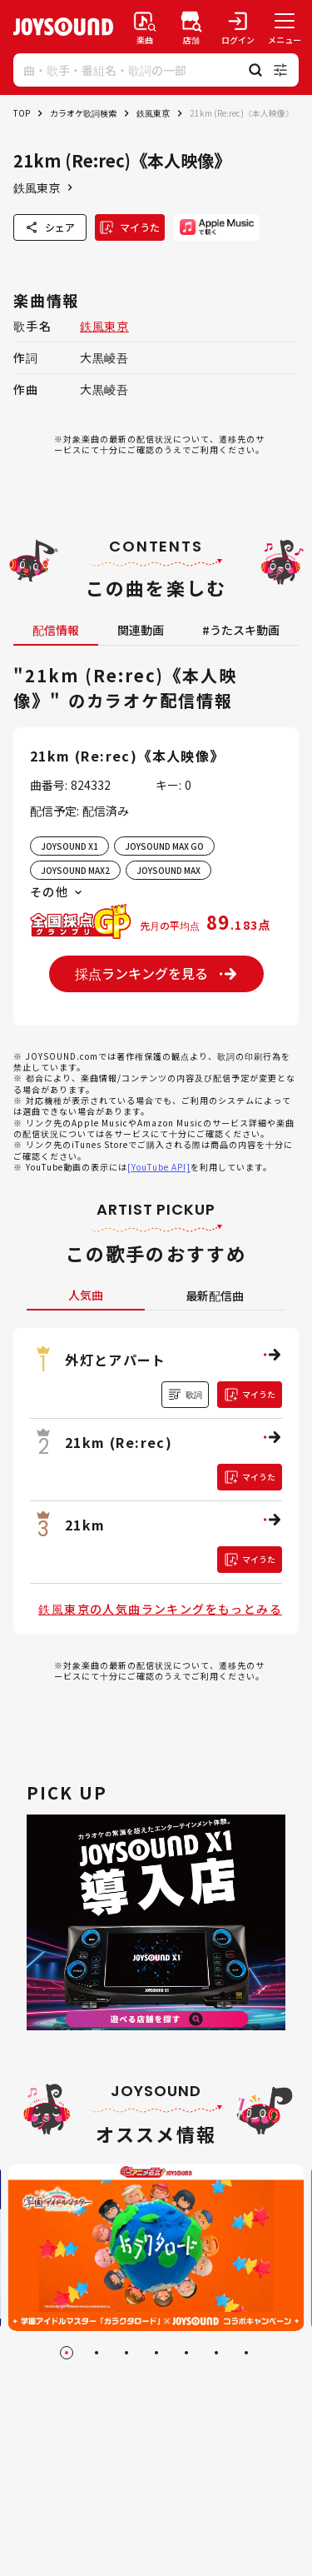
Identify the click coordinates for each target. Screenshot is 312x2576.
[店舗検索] (191, 26)
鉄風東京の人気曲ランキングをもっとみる (160, 1608)
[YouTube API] (159, 1167)
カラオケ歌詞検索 (83, 112)
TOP (21, 112)
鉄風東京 (153, 112)
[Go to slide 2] (96, 2352)
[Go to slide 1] (66, 2352)
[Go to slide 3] (126, 2352)
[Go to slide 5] (186, 2352)
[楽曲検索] (144, 26)
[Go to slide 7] (246, 2352)
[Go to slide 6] (216, 2352)
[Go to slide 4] (156, 2352)
